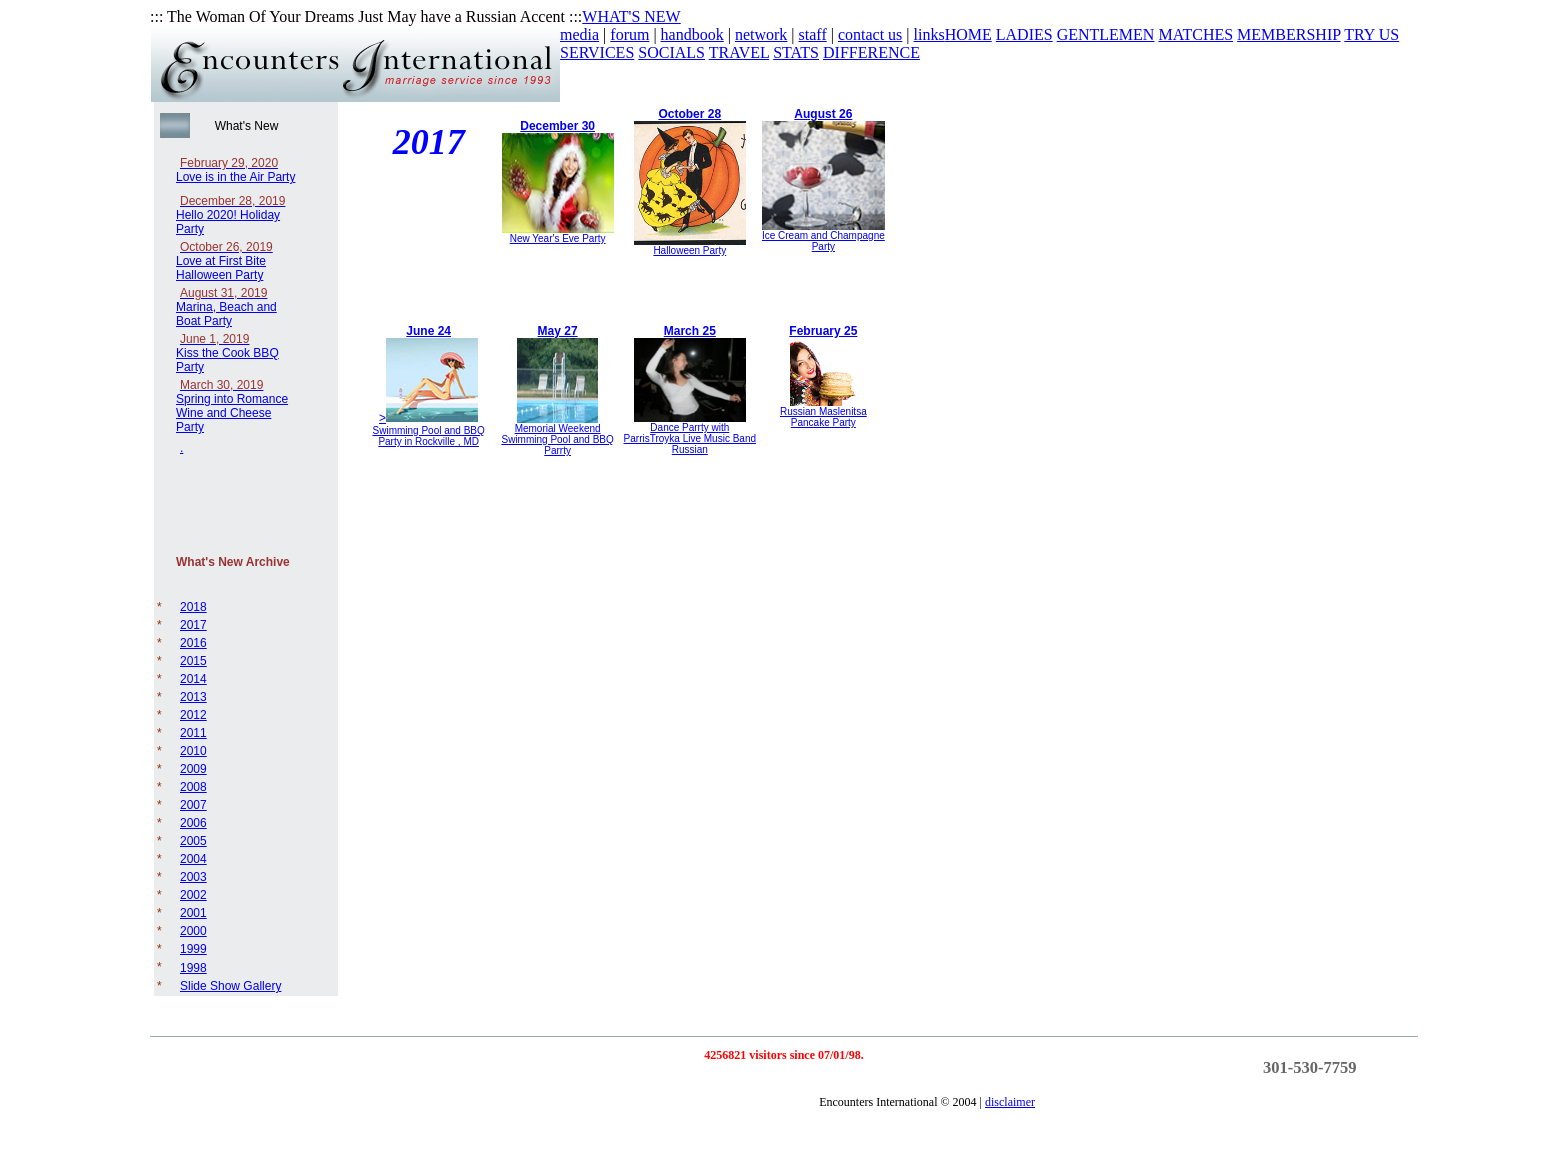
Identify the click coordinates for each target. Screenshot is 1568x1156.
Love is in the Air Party (235, 170)
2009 (193, 769)
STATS (796, 52)
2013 (193, 697)
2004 (193, 859)
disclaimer (1010, 1102)
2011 (193, 733)
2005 (193, 841)
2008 (193, 787)
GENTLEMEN (1106, 34)
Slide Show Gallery (230, 986)
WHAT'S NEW (631, 16)
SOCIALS (671, 52)
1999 (193, 949)
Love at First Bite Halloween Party (224, 261)
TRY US (1371, 34)
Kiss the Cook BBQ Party (227, 353)
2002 (193, 895)
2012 (193, 715)
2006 (193, 823)
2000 (193, 931)
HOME (968, 34)
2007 (193, 805)
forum (629, 34)
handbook (692, 34)
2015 (193, 661)
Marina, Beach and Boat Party (226, 307)
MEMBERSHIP (1288, 34)
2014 (193, 679)
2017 (193, 625)
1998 (193, 968)
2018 (193, 607)
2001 (193, 913)
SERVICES (597, 52)
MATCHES (1195, 34)
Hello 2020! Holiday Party (230, 215)
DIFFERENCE (871, 52)
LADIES (1024, 34)
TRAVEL (739, 52)
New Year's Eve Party (558, 238)
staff (813, 34)
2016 (193, 643)
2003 (193, 877)
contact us (870, 34)
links (929, 34)
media (579, 34)
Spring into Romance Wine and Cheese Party (232, 406)
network (761, 34)
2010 (193, 751)
